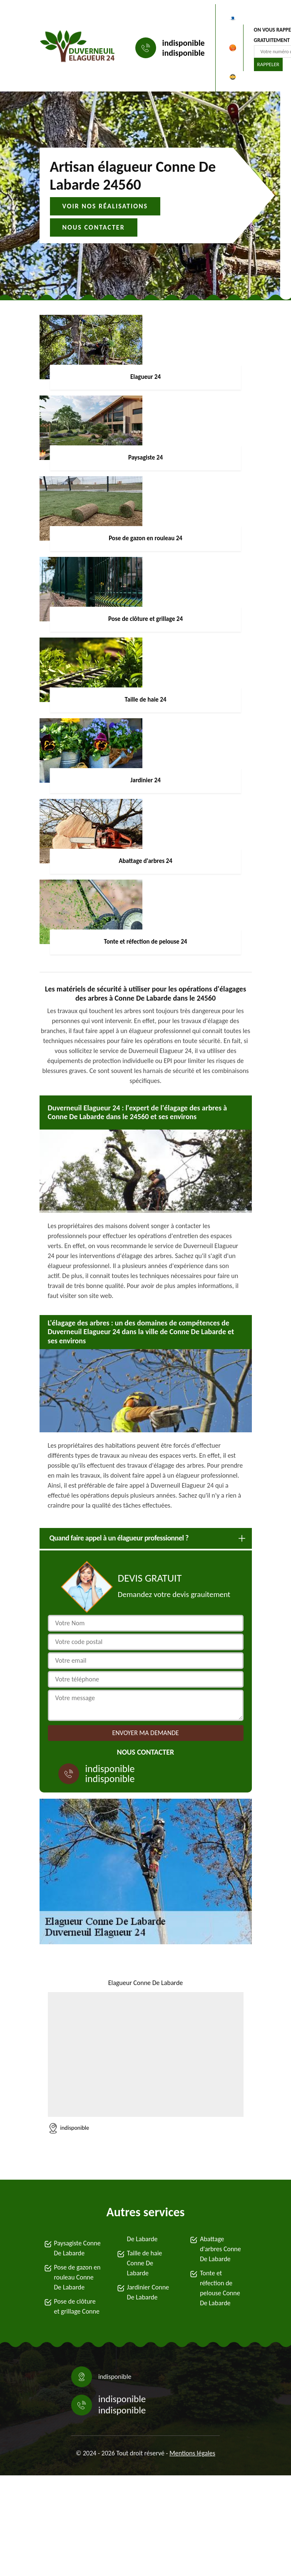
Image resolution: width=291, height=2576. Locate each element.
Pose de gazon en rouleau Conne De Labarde (77, 2277)
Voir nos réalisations (105, 206)
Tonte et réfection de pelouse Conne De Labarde (220, 2288)
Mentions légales (192, 2453)
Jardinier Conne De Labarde (148, 2292)
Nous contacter (93, 227)
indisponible (183, 43)
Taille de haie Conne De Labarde (144, 2263)
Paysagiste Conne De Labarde (77, 2248)
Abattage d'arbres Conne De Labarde (220, 2249)
